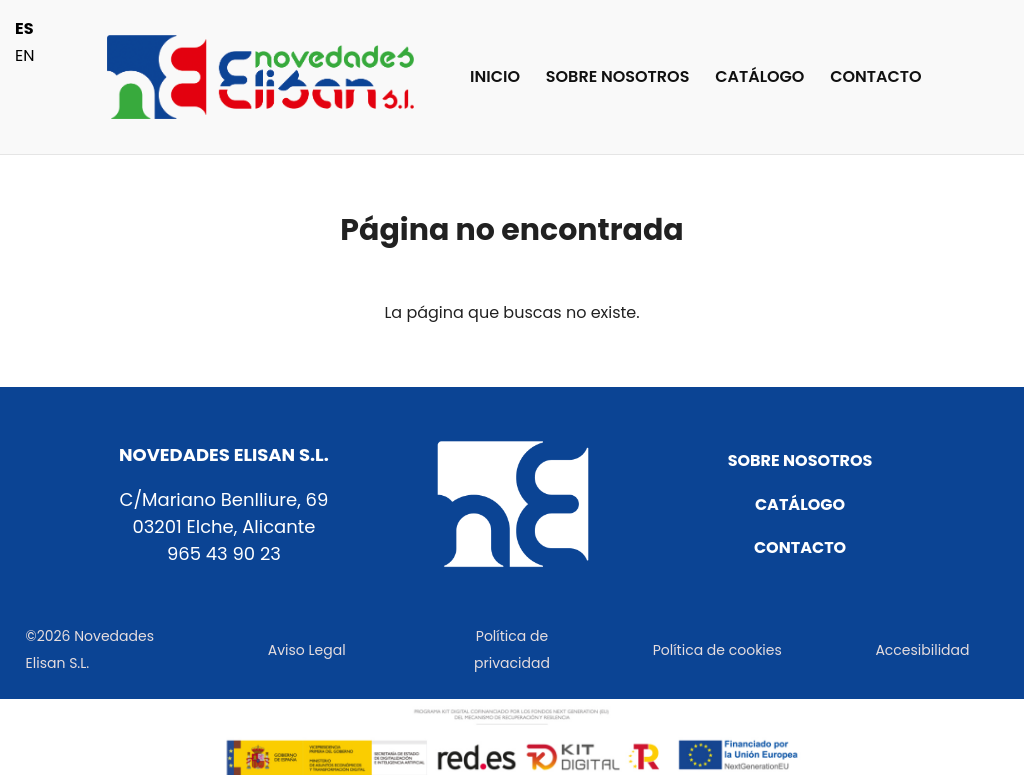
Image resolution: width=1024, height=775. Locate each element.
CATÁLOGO (759, 79)
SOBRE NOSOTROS (618, 79)
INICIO (495, 79)
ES (24, 28)
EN (24, 55)
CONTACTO (875, 79)
